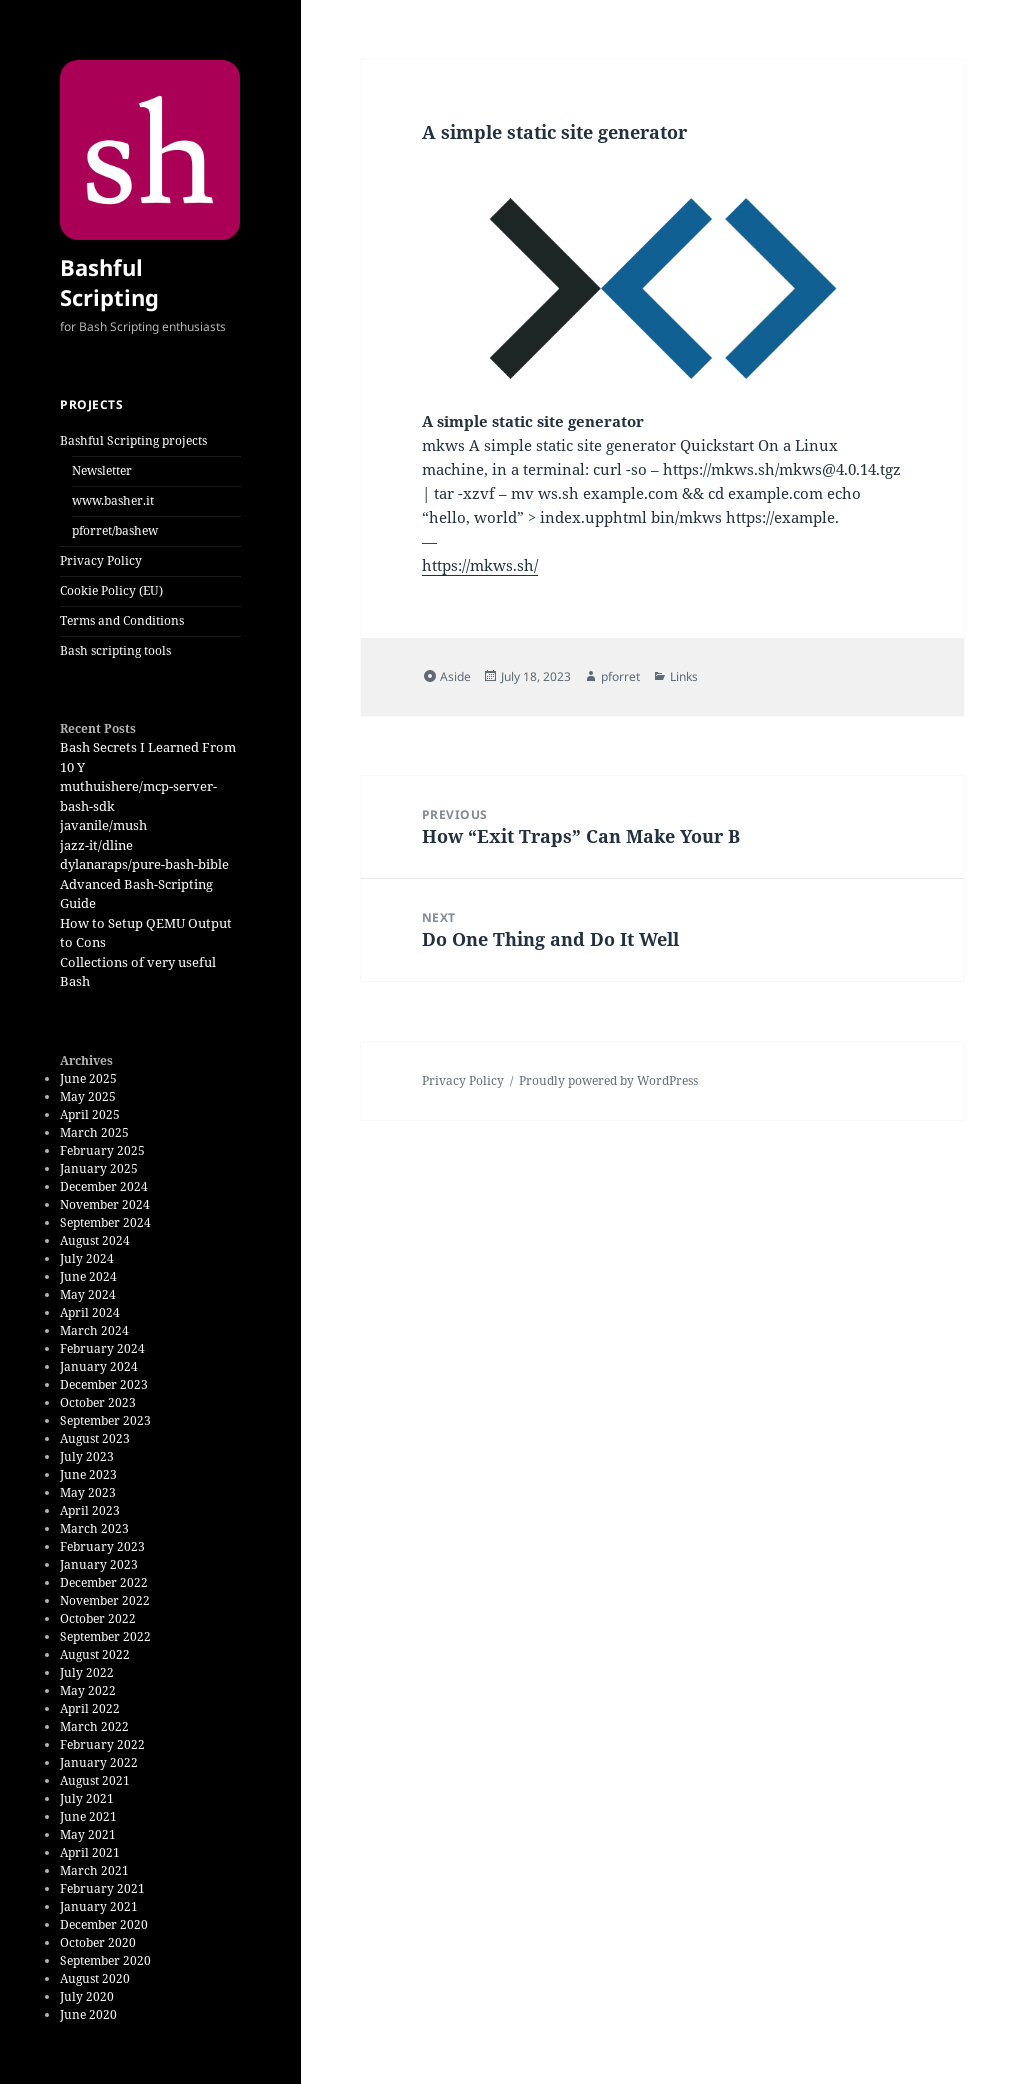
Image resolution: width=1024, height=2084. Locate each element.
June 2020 (88, 2014)
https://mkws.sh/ (480, 565)
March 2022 (94, 1726)
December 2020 (104, 1924)
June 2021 (88, 1816)
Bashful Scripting (109, 282)
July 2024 (87, 1258)
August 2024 (95, 1240)
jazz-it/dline (96, 845)
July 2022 (87, 1672)
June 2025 (88, 1078)
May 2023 (88, 1492)
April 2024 (90, 1312)
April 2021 (90, 1852)
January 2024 (99, 1366)
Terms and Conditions (122, 620)
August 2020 (95, 1978)
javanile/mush (103, 825)
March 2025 (94, 1132)
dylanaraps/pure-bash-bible (144, 864)
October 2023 (98, 1402)
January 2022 (99, 1762)
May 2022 (88, 1690)
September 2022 (105, 1636)
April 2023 (90, 1510)
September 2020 (105, 1960)
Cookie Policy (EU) (111, 590)
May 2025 (88, 1096)
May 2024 (88, 1294)
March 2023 (94, 1528)
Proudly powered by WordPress (608, 1080)
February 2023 (102, 1546)
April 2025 (90, 1114)
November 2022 (105, 1600)
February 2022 (102, 1744)
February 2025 (102, 1150)
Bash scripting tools (115, 650)
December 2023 (104, 1384)
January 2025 (99, 1168)
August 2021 (95, 1780)
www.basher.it (113, 500)
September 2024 (105, 1222)
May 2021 (88, 1834)
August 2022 (95, 1654)
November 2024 (105, 1204)
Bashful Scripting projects (133, 440)
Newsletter (102, 470)
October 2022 (98, 1618)
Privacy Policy (101, 560)
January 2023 (99, 1564)
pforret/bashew (115, 530)
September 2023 (105, 1420)
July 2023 (87, 1456)
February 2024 (102, 1348)
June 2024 (88, 1276)
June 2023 (88, 1474)
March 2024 (94, 1330)
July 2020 (87, 1996)
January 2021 (99, 1906)
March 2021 (94, 1870)
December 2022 (104, 1582)
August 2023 (95, 1438)
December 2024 (104, 1186)
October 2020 (98, 1942)
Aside (455, 676)
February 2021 (102, 1888)
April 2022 (90, 1708)
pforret (620, 676)
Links (684, 676)
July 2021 (87, 1798)
